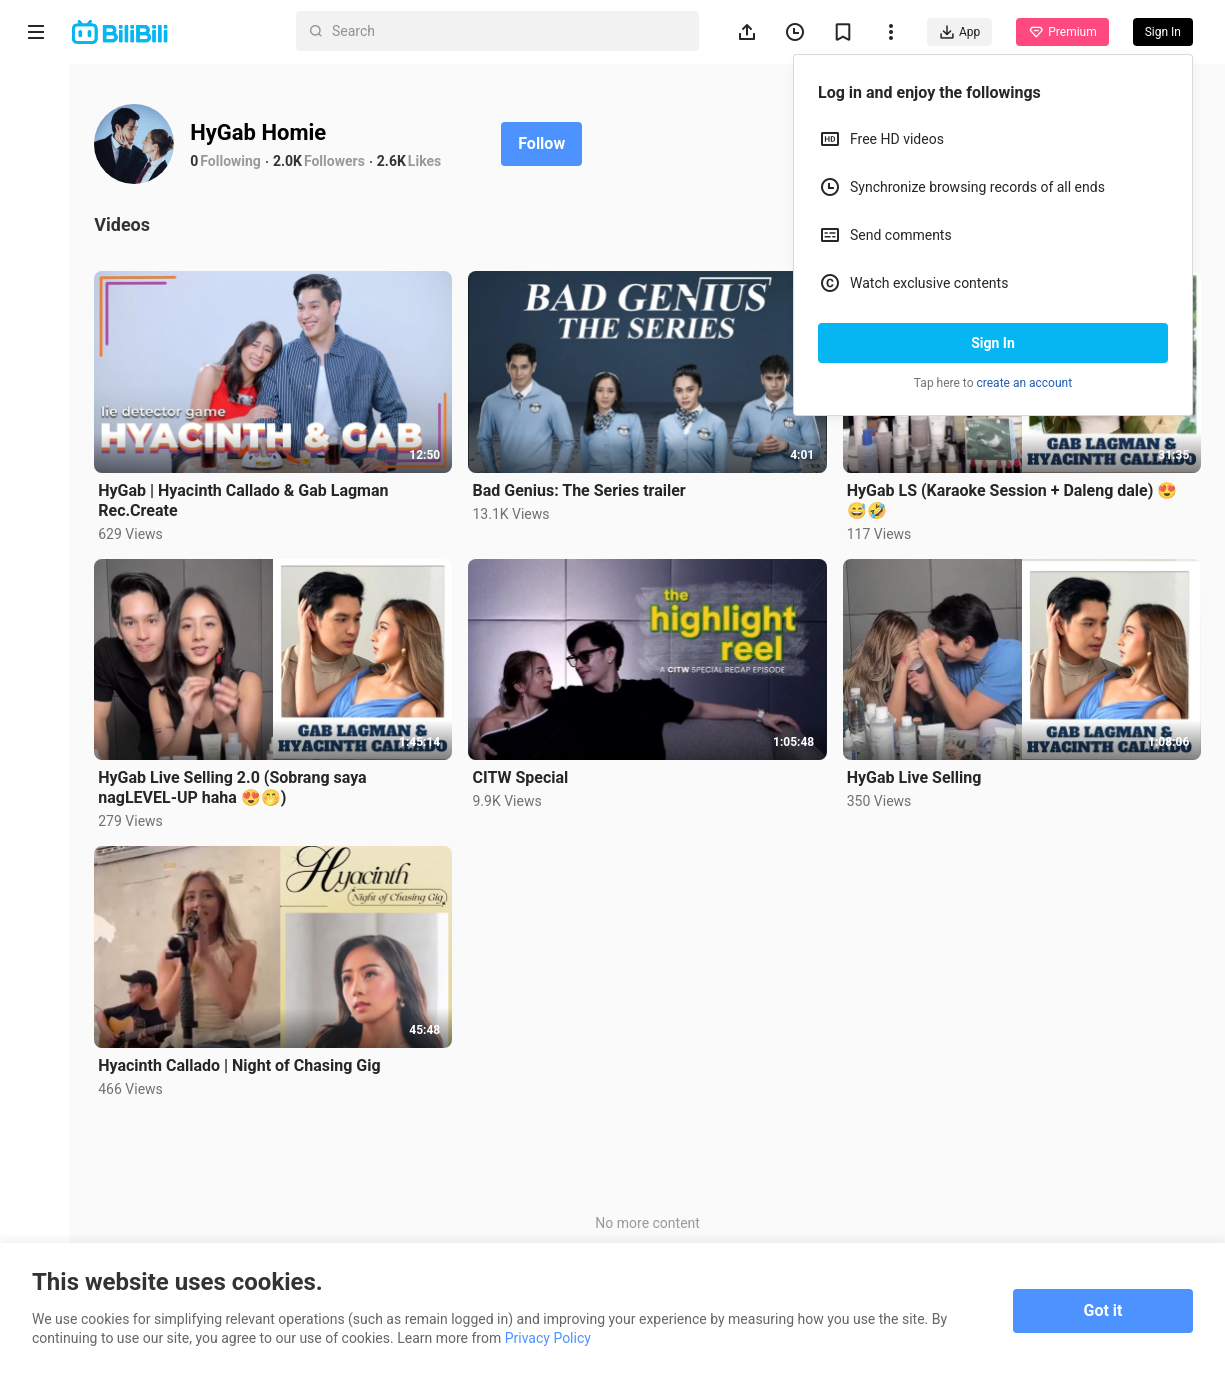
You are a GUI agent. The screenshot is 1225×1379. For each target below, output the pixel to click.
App (959, 32)
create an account (1025, 383)
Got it (1103, 1310)
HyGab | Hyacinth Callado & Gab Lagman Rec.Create (245, 499)
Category (36, 421)
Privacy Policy (548, 1338)
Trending (36, 345)
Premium (1062, 32)
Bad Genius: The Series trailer (580, 489)
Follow (543, 143)
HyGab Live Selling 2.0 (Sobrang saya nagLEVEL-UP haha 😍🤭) (234, 786)
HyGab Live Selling (914, 776)
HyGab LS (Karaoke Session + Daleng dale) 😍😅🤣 (1012, 499)
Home (36, 101)
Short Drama (35, 261)
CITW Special (522, 776)
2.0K (289, 161)
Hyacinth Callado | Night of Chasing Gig (241, 1064)
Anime (36, 177)
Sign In (993, 343)
